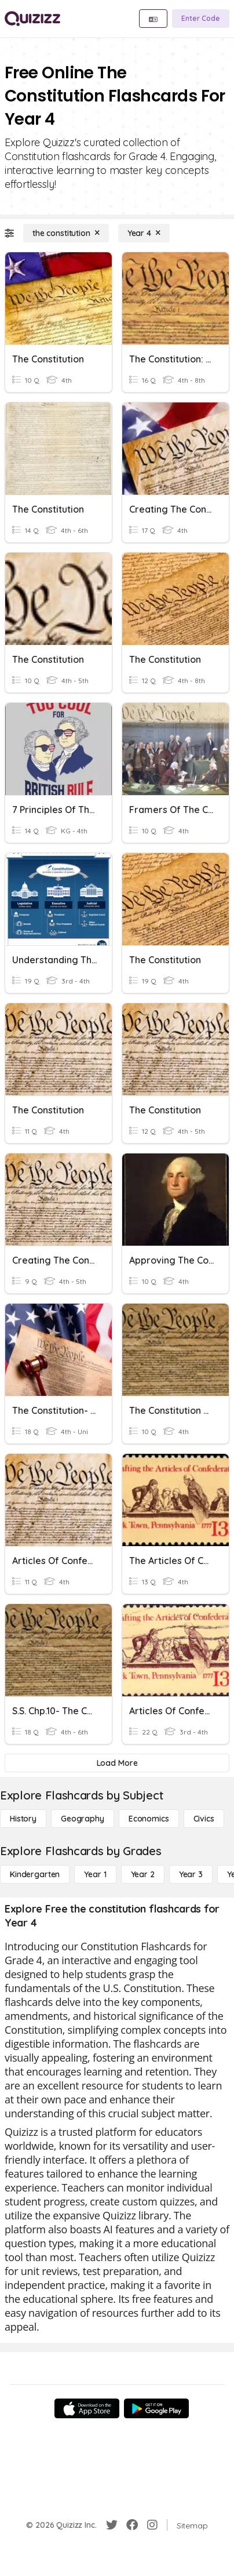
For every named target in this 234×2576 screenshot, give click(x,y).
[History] (23, 1818)
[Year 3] (191, 1874)
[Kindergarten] (35, 1874)
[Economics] (149, 1818)
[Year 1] (95, 1874)
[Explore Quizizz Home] (32, 18)
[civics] (204, 1818)
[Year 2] (142, 1874)
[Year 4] (144, 233)
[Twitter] (112, 2525)
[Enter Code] (200, 18)
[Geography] (82, 1818)
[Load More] (117, 1763)
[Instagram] (152, 2525)
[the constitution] (66, 233)
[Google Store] (156, 2408)
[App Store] (86, 2408)
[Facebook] (132, 2525)
